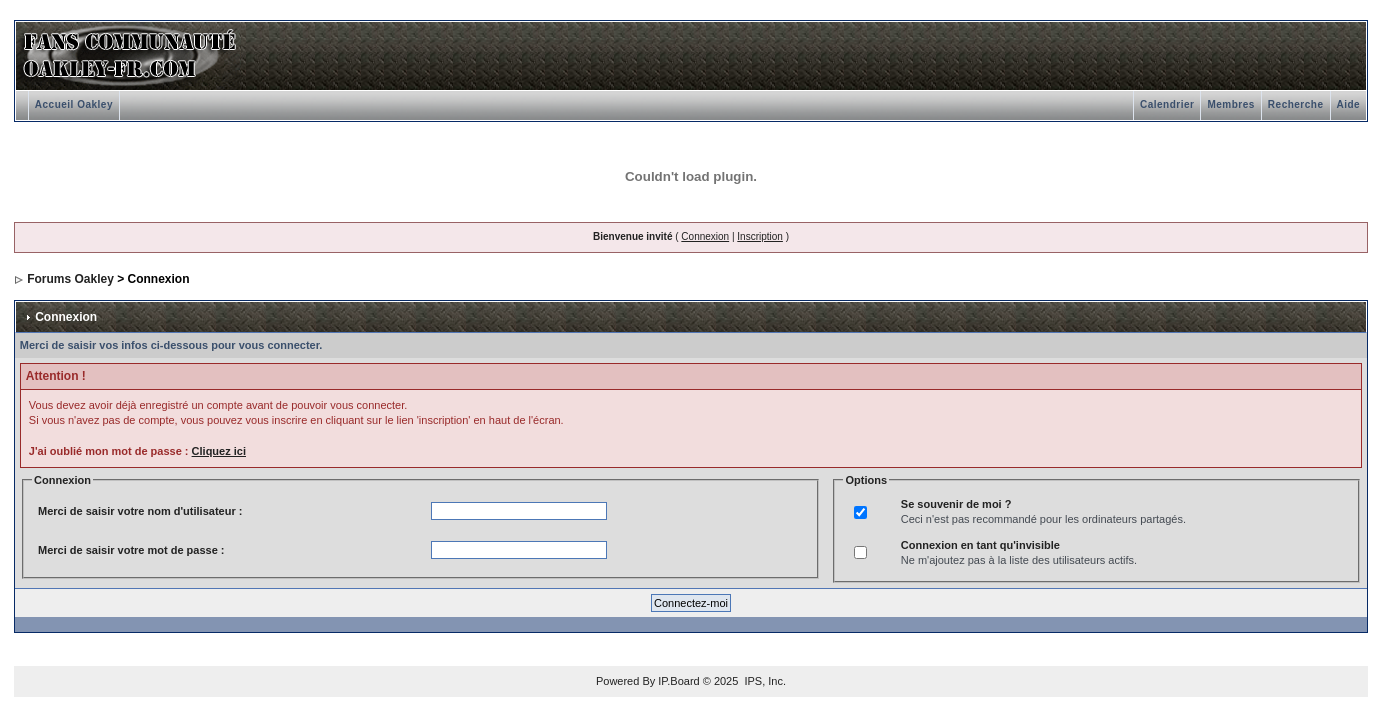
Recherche (1296, 104)
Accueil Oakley (74, 104)
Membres (1230, 104)
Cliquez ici (219, 451)
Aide (1349, 104)
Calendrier (1167, 104)
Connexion (705, 236)
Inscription (760, 236)
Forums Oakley (70, 279)
